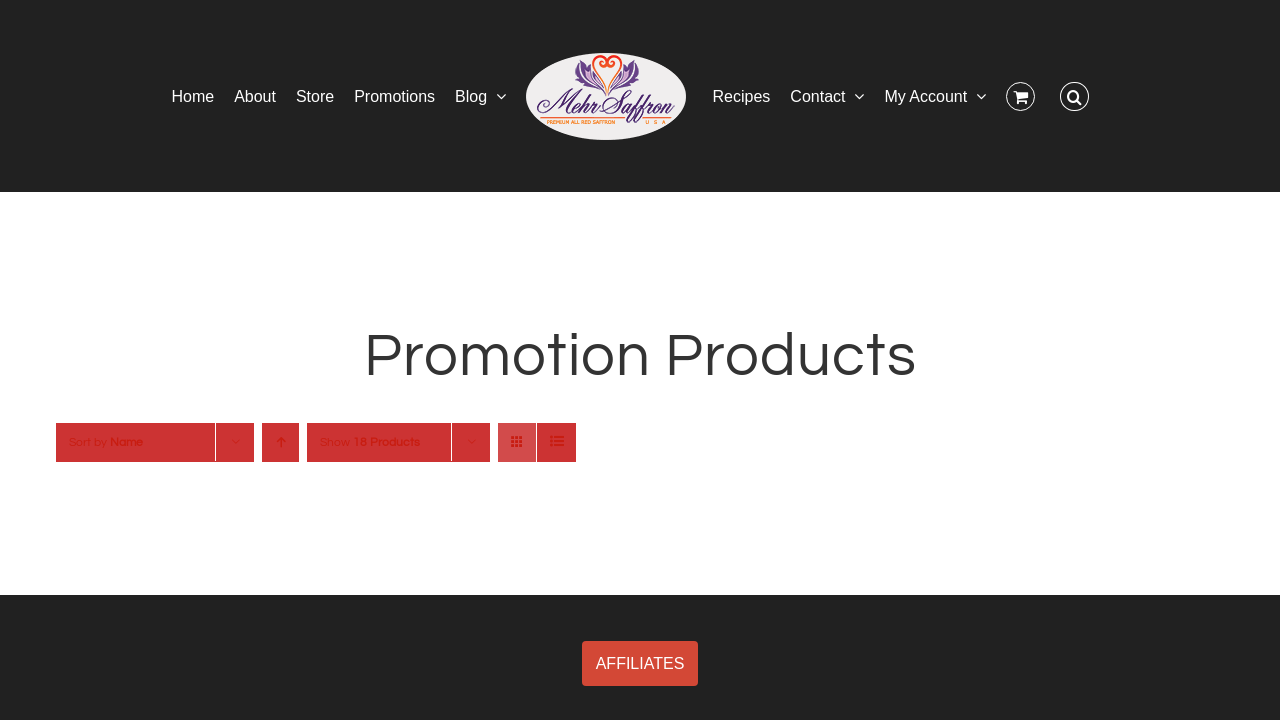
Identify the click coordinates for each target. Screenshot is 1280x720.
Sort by (106, 442)
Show (370, 442)
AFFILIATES (640, 663)
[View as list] (556, 442)
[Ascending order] (280, 442)
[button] (1141, 96)
